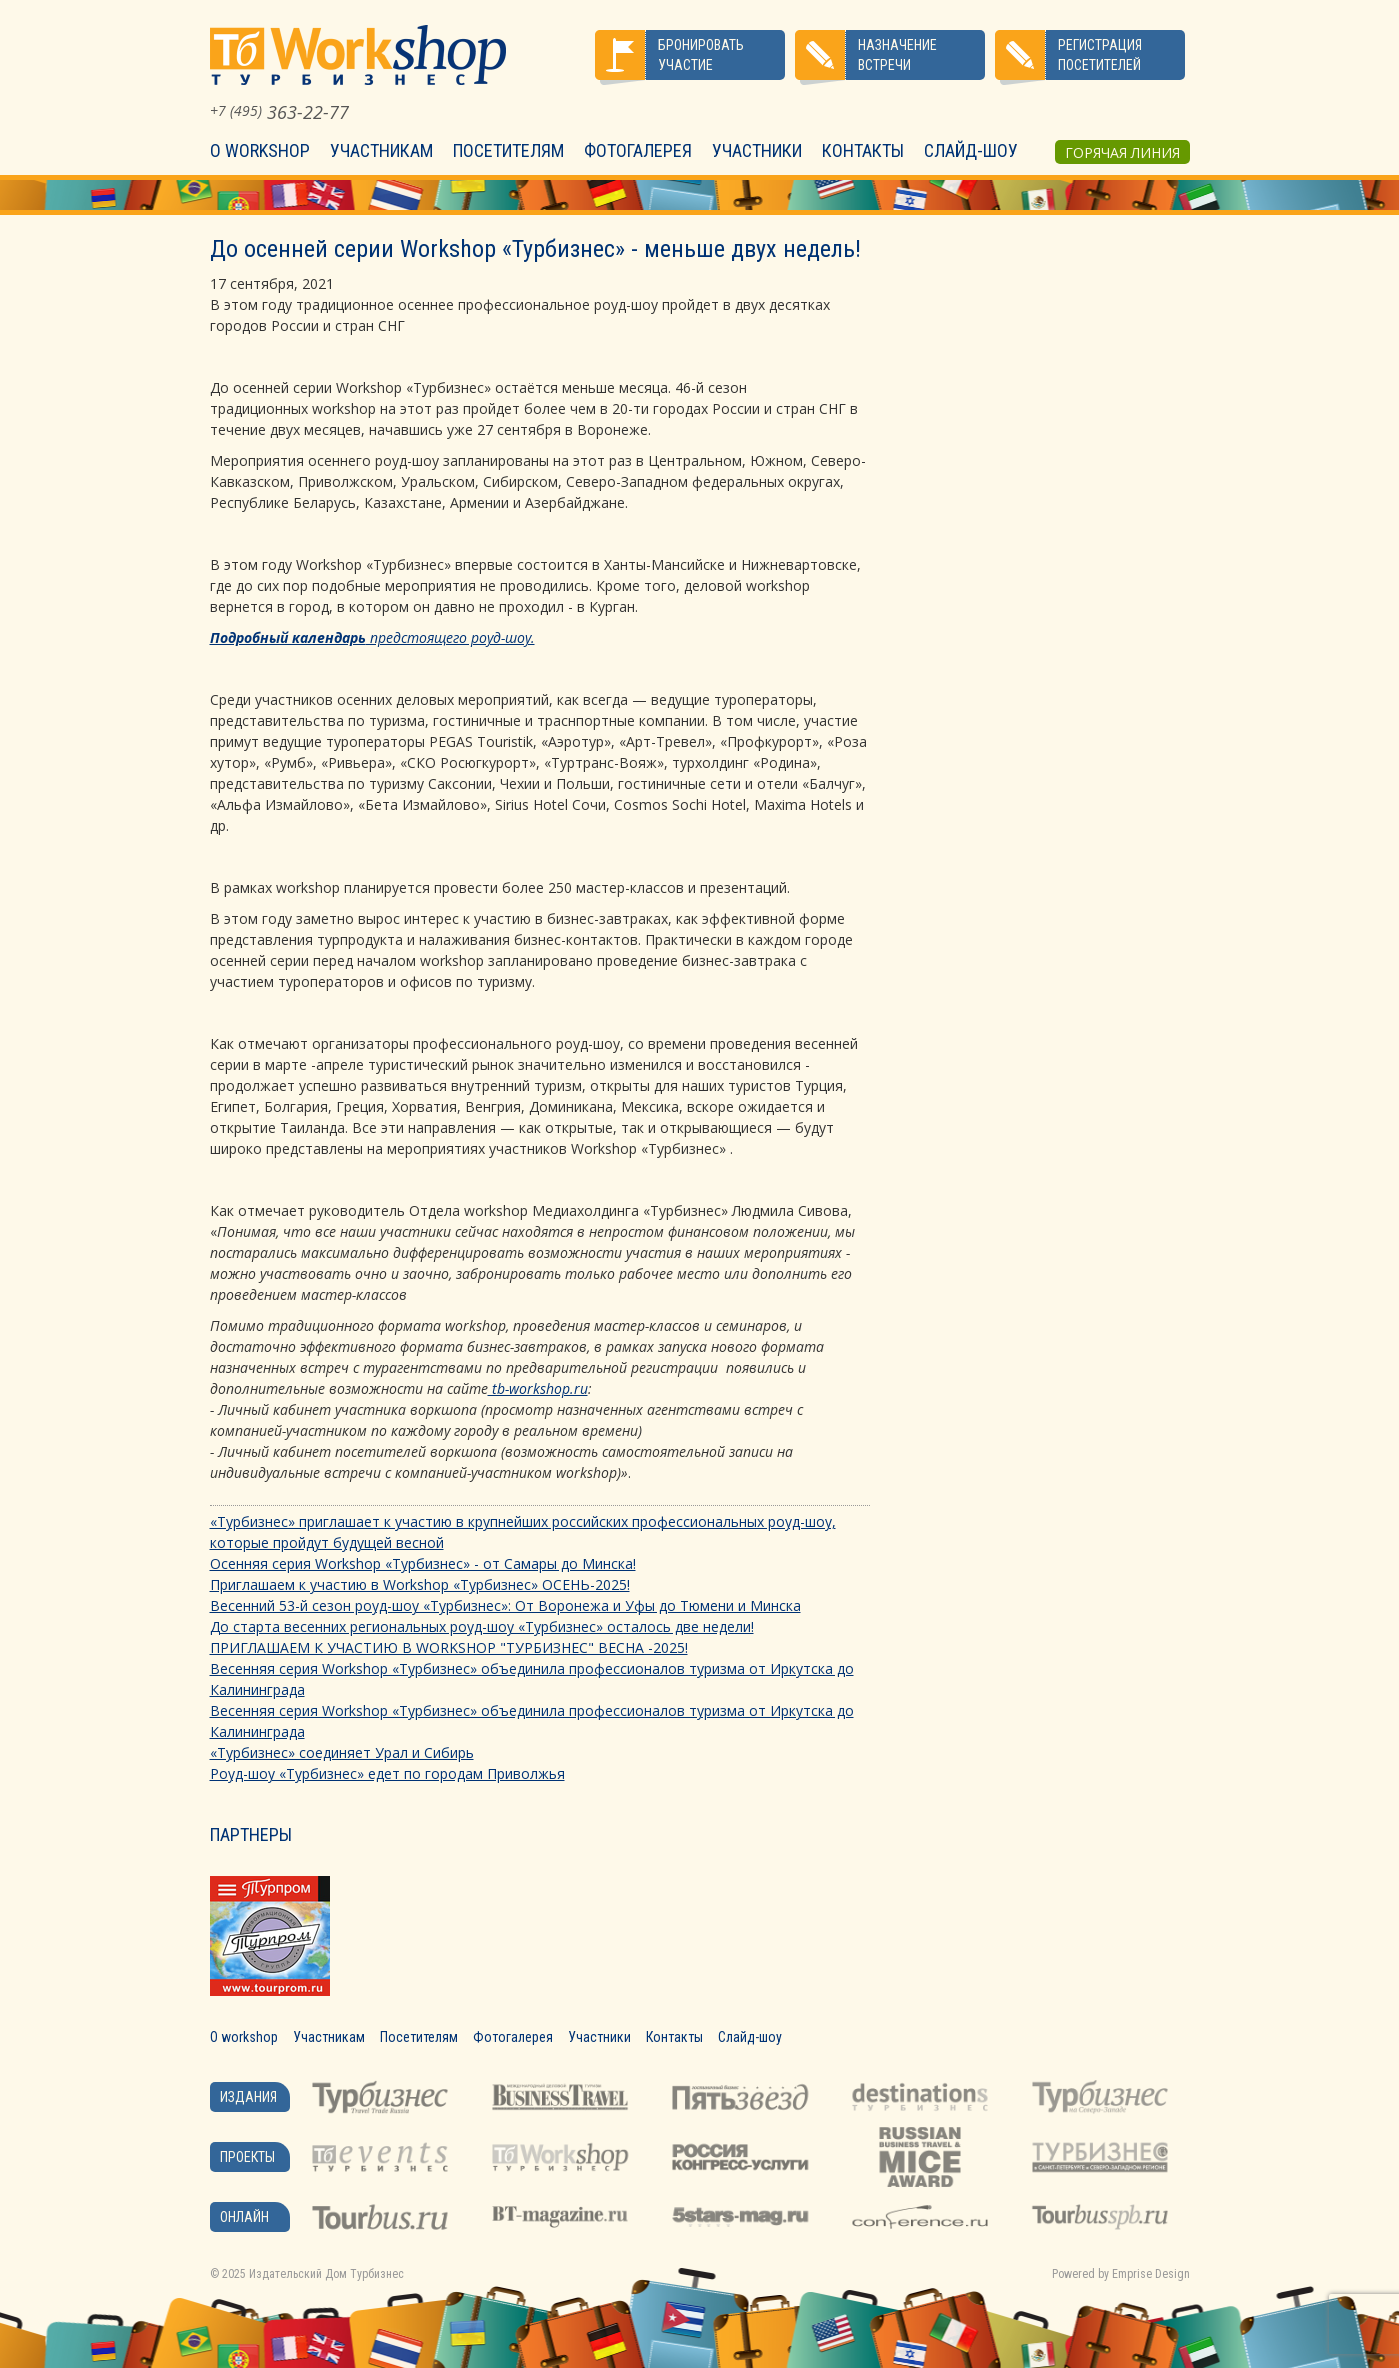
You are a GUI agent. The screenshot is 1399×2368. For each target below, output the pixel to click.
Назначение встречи (897, 55)
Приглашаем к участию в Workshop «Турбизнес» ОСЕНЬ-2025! (420, 1584)
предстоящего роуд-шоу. (372, 637)
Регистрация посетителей (1100, 55)
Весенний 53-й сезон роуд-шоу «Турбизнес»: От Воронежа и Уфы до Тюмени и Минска (505, 1605)
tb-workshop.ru (538, 1388)
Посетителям (508, 150)
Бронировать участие (701, 55)
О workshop (260, 150)
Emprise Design (1151, 2274)
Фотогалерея (638, 150)
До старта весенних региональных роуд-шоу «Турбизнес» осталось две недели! (482, 1626)
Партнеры (251, 1834)
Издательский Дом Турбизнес (326, 2274)
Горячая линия (1122, 152)
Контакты (863, 150)
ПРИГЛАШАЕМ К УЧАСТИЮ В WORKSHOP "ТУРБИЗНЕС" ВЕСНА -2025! (449, 1647)
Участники (757, 150)
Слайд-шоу (971, 150)
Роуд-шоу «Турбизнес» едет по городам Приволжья (387, 1773)
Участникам (381, 150)
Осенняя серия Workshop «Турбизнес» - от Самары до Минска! (423, 1563)
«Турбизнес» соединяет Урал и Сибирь (342, 1752)
